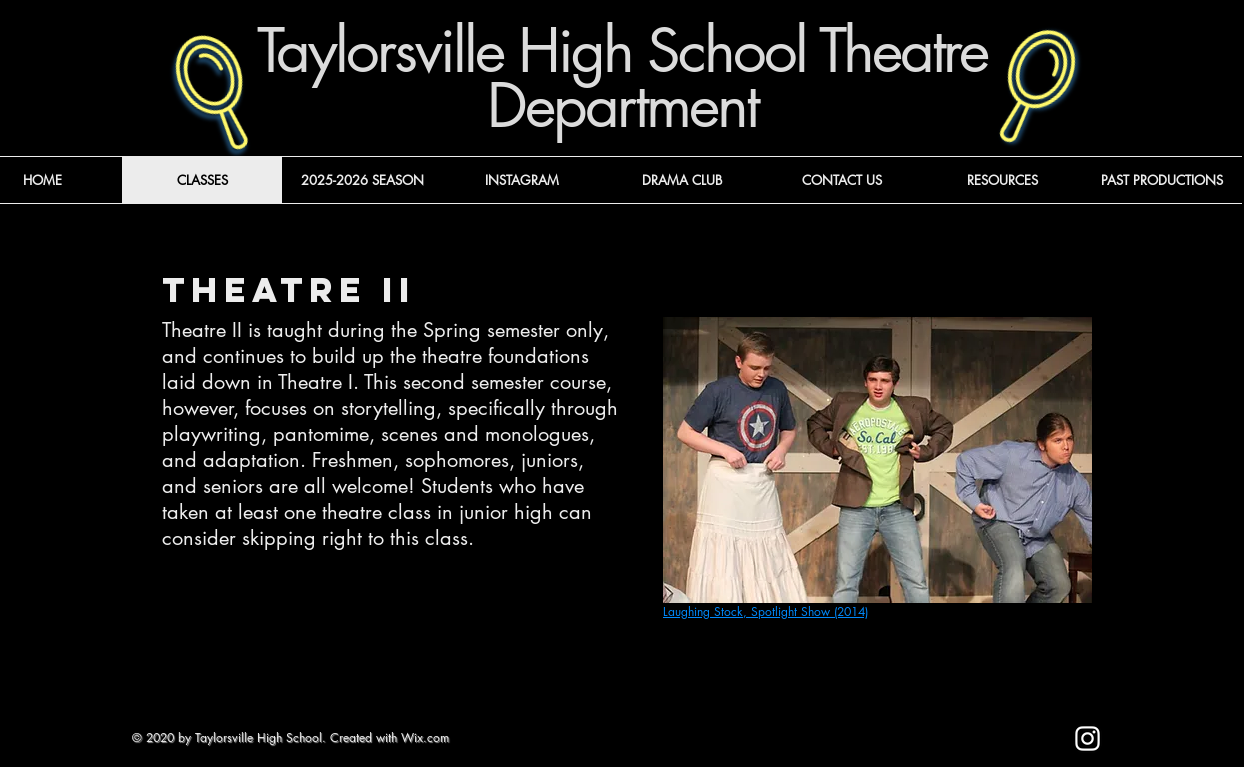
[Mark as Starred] (926, 748)
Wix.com (425, 737)
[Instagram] (1087, 738)
